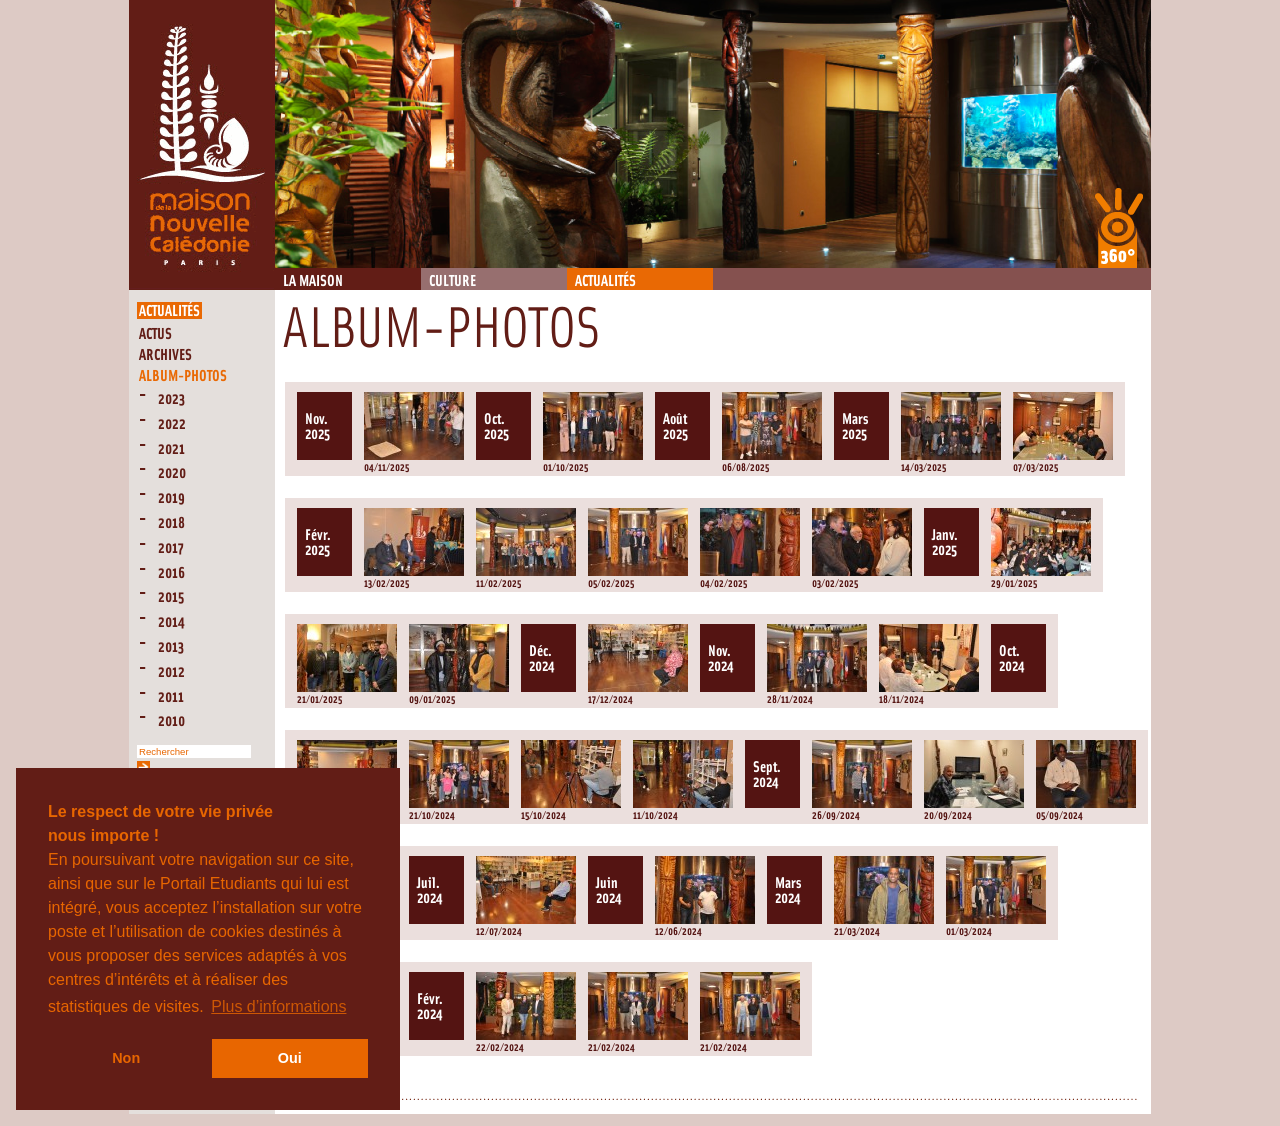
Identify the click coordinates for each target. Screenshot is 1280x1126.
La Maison (313, 281)
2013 (171, 647)
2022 (172, 424)
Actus (155, 334)
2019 (171, 498)
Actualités (605, 281)
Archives (165, 355)
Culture (452, 281)
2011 (171, 697)
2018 (171, 523)
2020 (172, 473)
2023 (171, 399)
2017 (171, 548)
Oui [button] (290, 1058)
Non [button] (126, 1058)
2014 (171, 622)
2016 (171, 573)
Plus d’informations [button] (278, 1006)
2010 (171, 721)
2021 (171, 449)
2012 (171, 672)
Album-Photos (183, 376)
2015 (171, 597)
